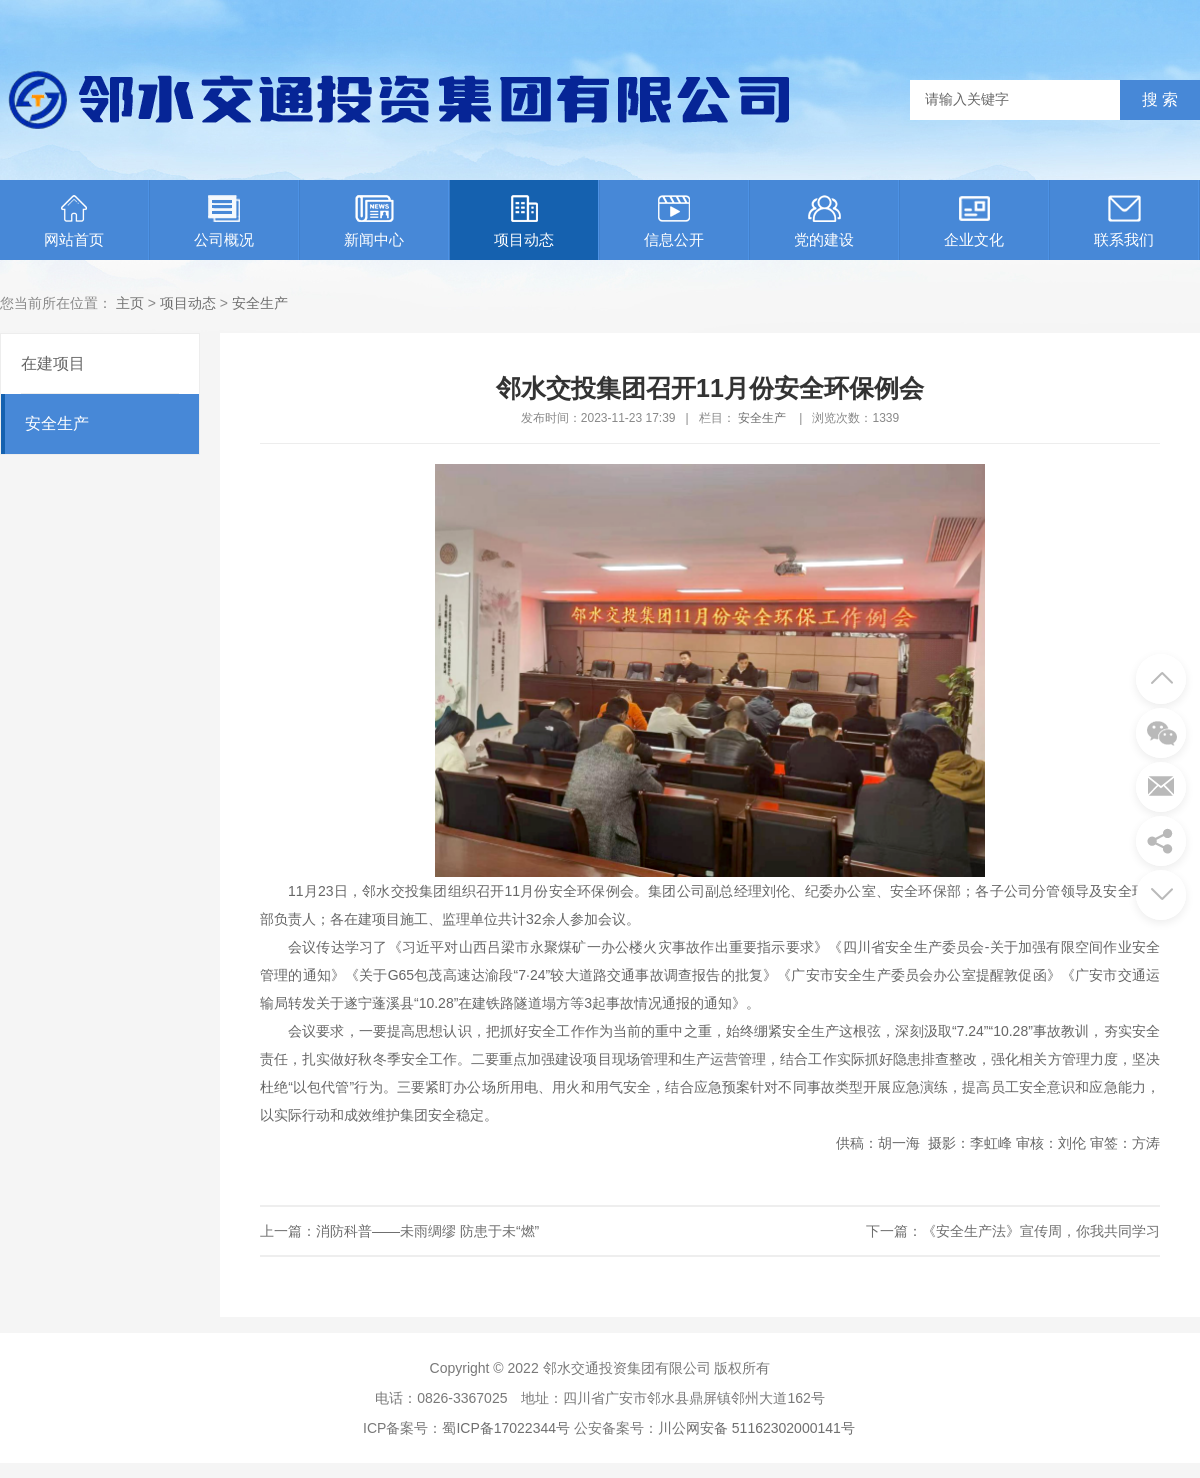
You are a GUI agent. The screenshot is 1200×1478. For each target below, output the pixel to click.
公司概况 (224, 221)
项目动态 (524, 221)
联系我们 (1124, 221)
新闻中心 (374, 221)
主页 (130, 303)
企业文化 (974, 221)
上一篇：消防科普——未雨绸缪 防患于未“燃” (399, 1231)
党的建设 (824, 221)
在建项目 (53, 363)
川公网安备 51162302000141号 (756, 1428)
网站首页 (74, 221)
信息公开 (674, 221)
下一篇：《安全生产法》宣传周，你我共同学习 (1013, 1231)
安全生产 (260, 303)
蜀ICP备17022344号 (506, 1428)
